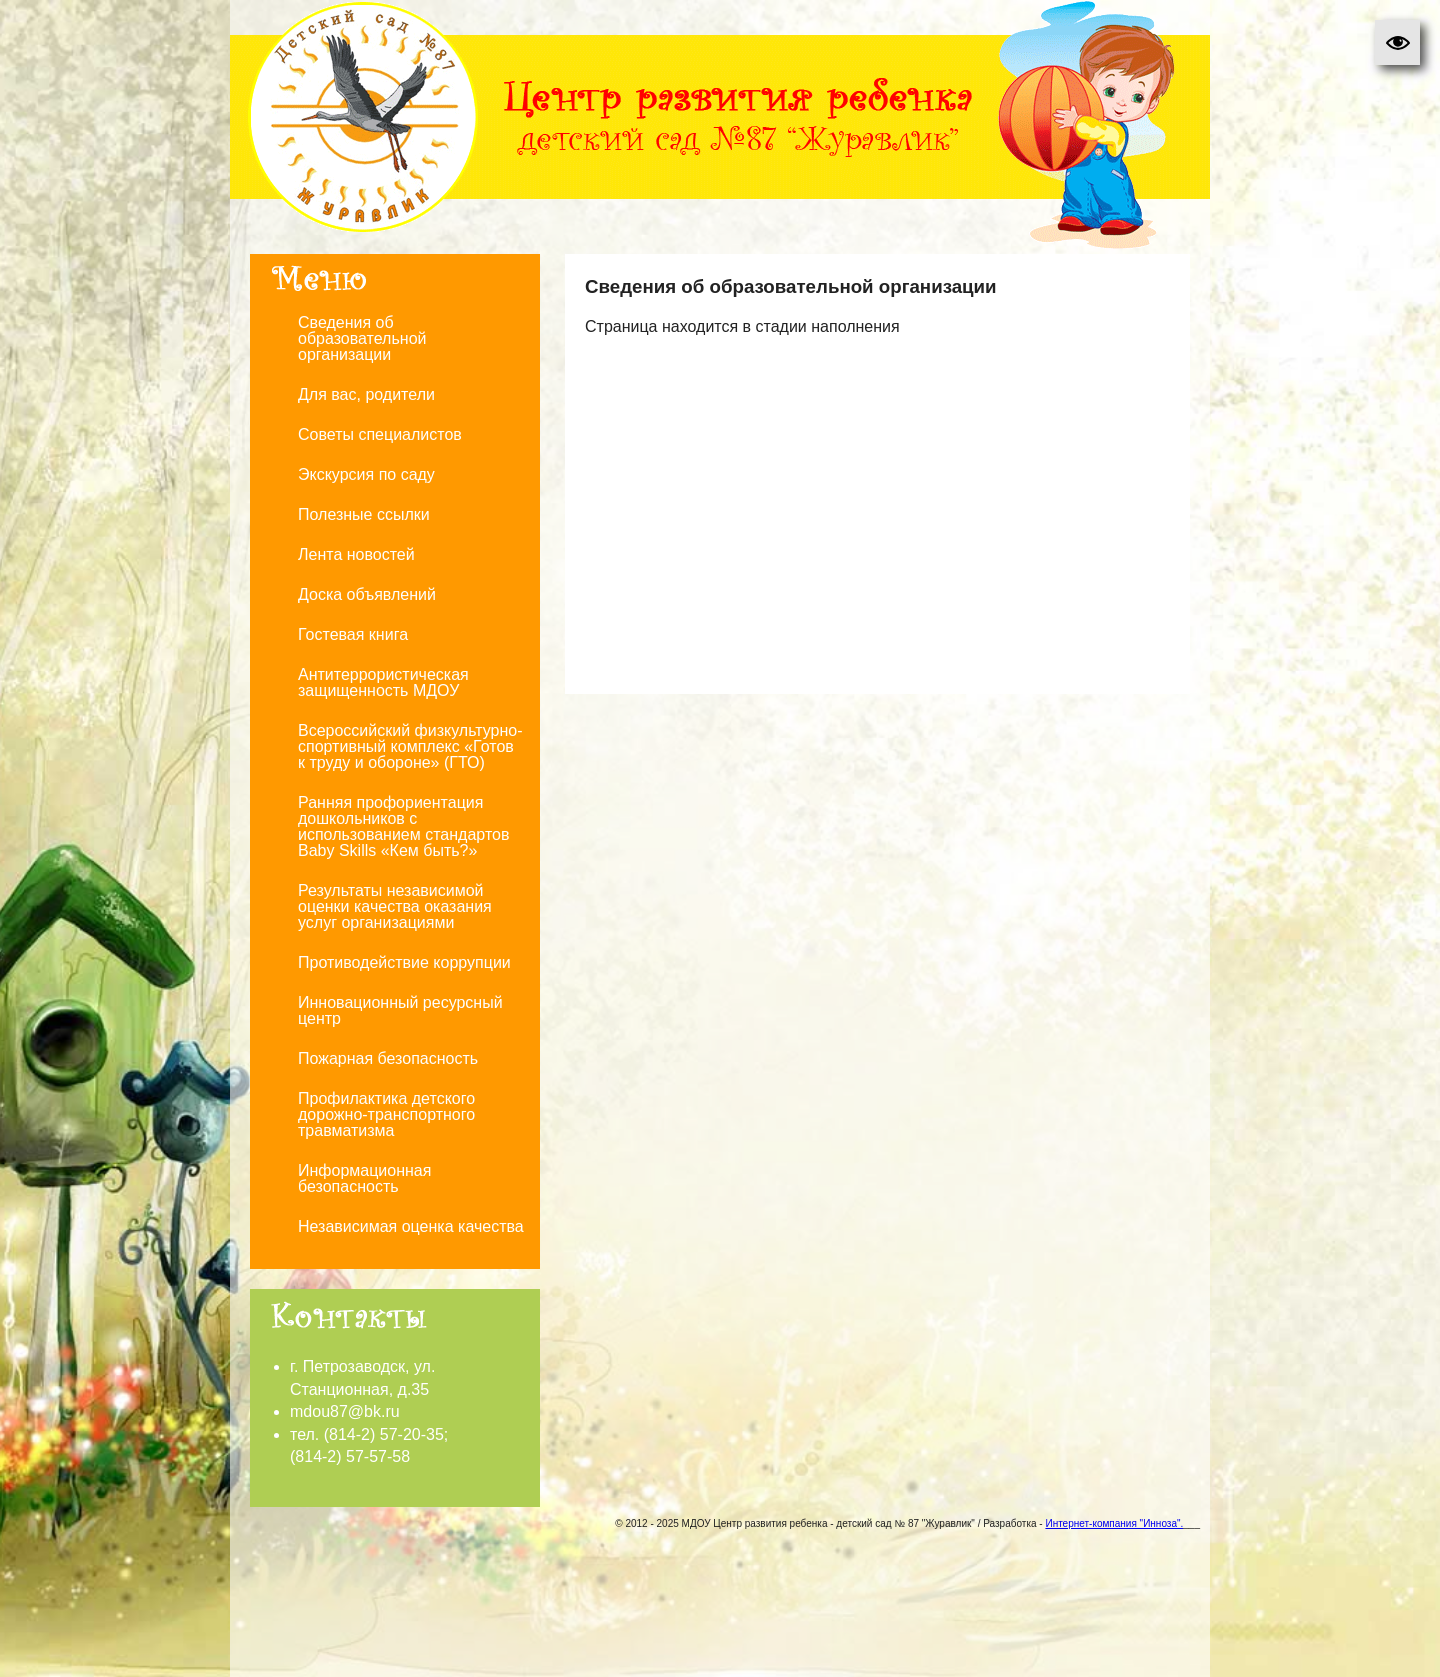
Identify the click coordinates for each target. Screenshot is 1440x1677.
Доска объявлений (367, 594)
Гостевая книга (353, 634)
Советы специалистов (380, 434)
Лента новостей (356, 554)
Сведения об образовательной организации (362, 338)
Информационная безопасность (364, 1178)
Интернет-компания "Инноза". (1114, 1523)
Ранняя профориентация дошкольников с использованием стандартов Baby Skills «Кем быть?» (403, 826)
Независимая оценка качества (411, 1226)
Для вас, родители (366, 394)
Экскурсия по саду (366, 474)
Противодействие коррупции (404, 962)
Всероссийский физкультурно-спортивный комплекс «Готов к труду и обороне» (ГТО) (410, 746)
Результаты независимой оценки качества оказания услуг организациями (395, 906)
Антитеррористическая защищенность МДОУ (383, 682)
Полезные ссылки (364, 514)
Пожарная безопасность (388, 1058)
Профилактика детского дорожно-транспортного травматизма (386, 1114)
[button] (1397, 42)
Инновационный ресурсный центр (400, 1010)
